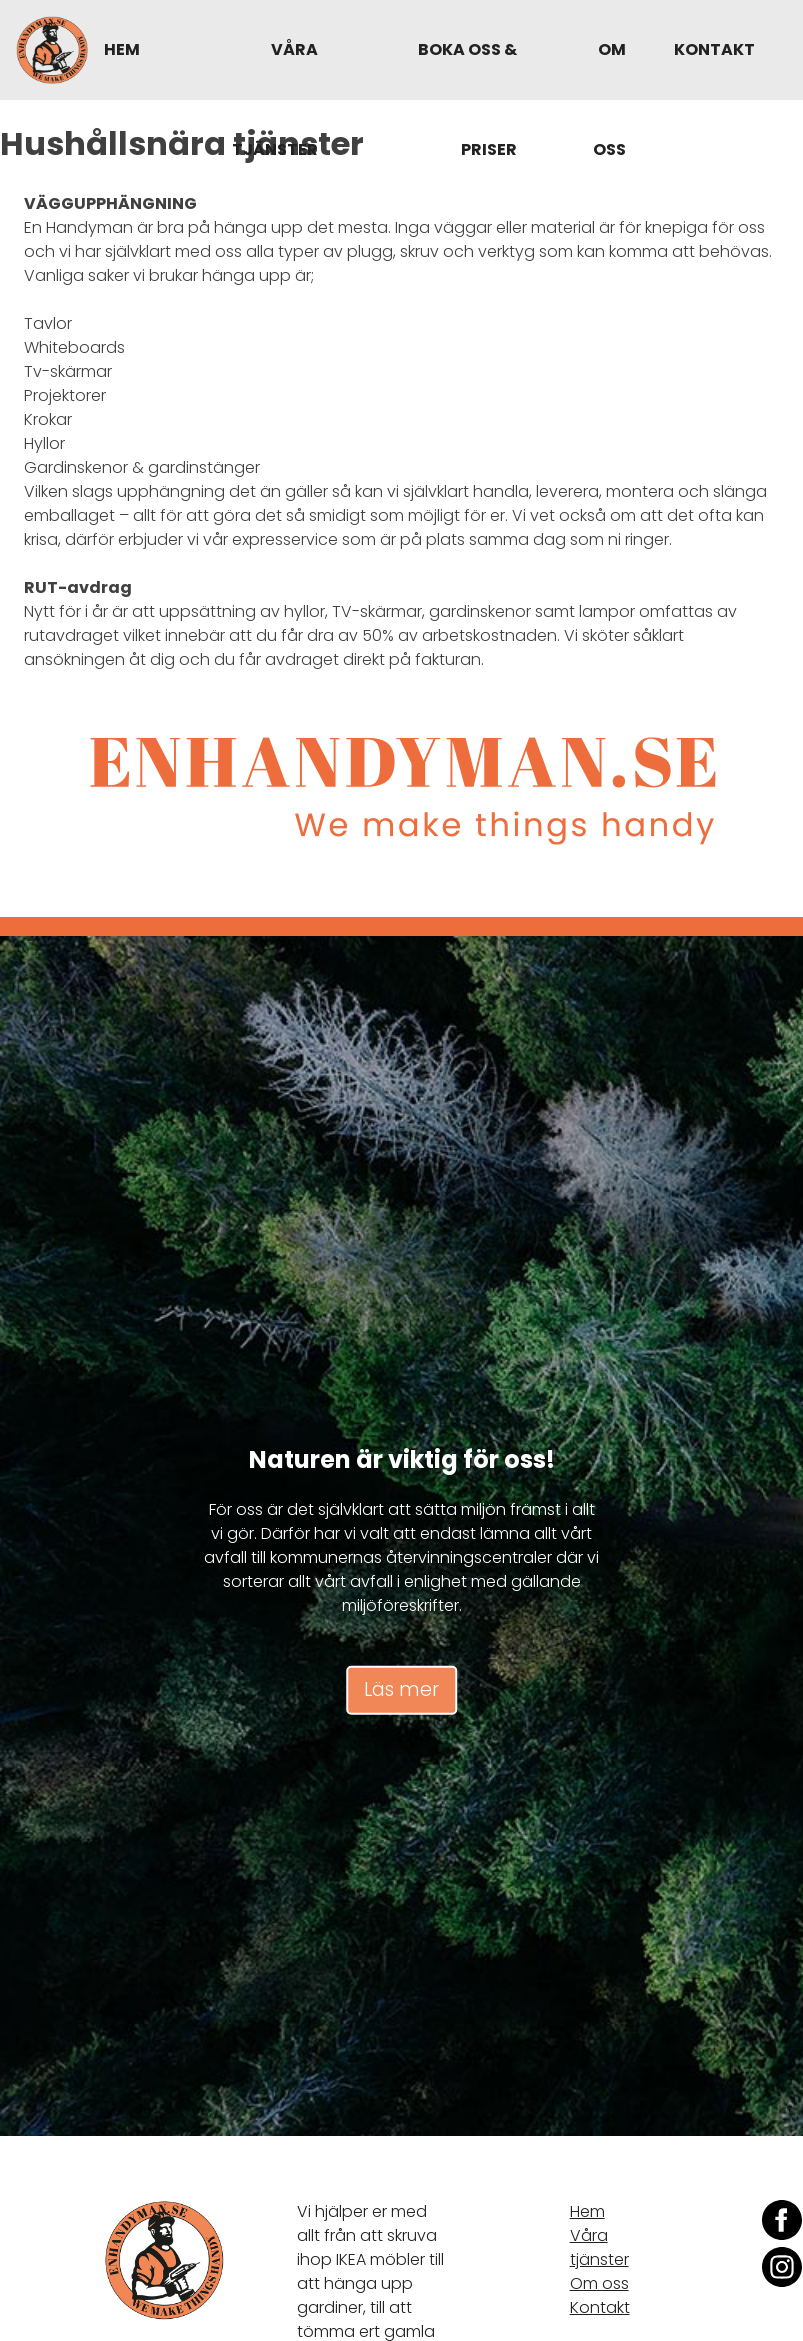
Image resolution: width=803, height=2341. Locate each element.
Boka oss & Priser (467, 99)
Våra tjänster (275, 99)
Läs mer (401, 1689)
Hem (122, 49)
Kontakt (714, 49)
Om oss (609, 99)
